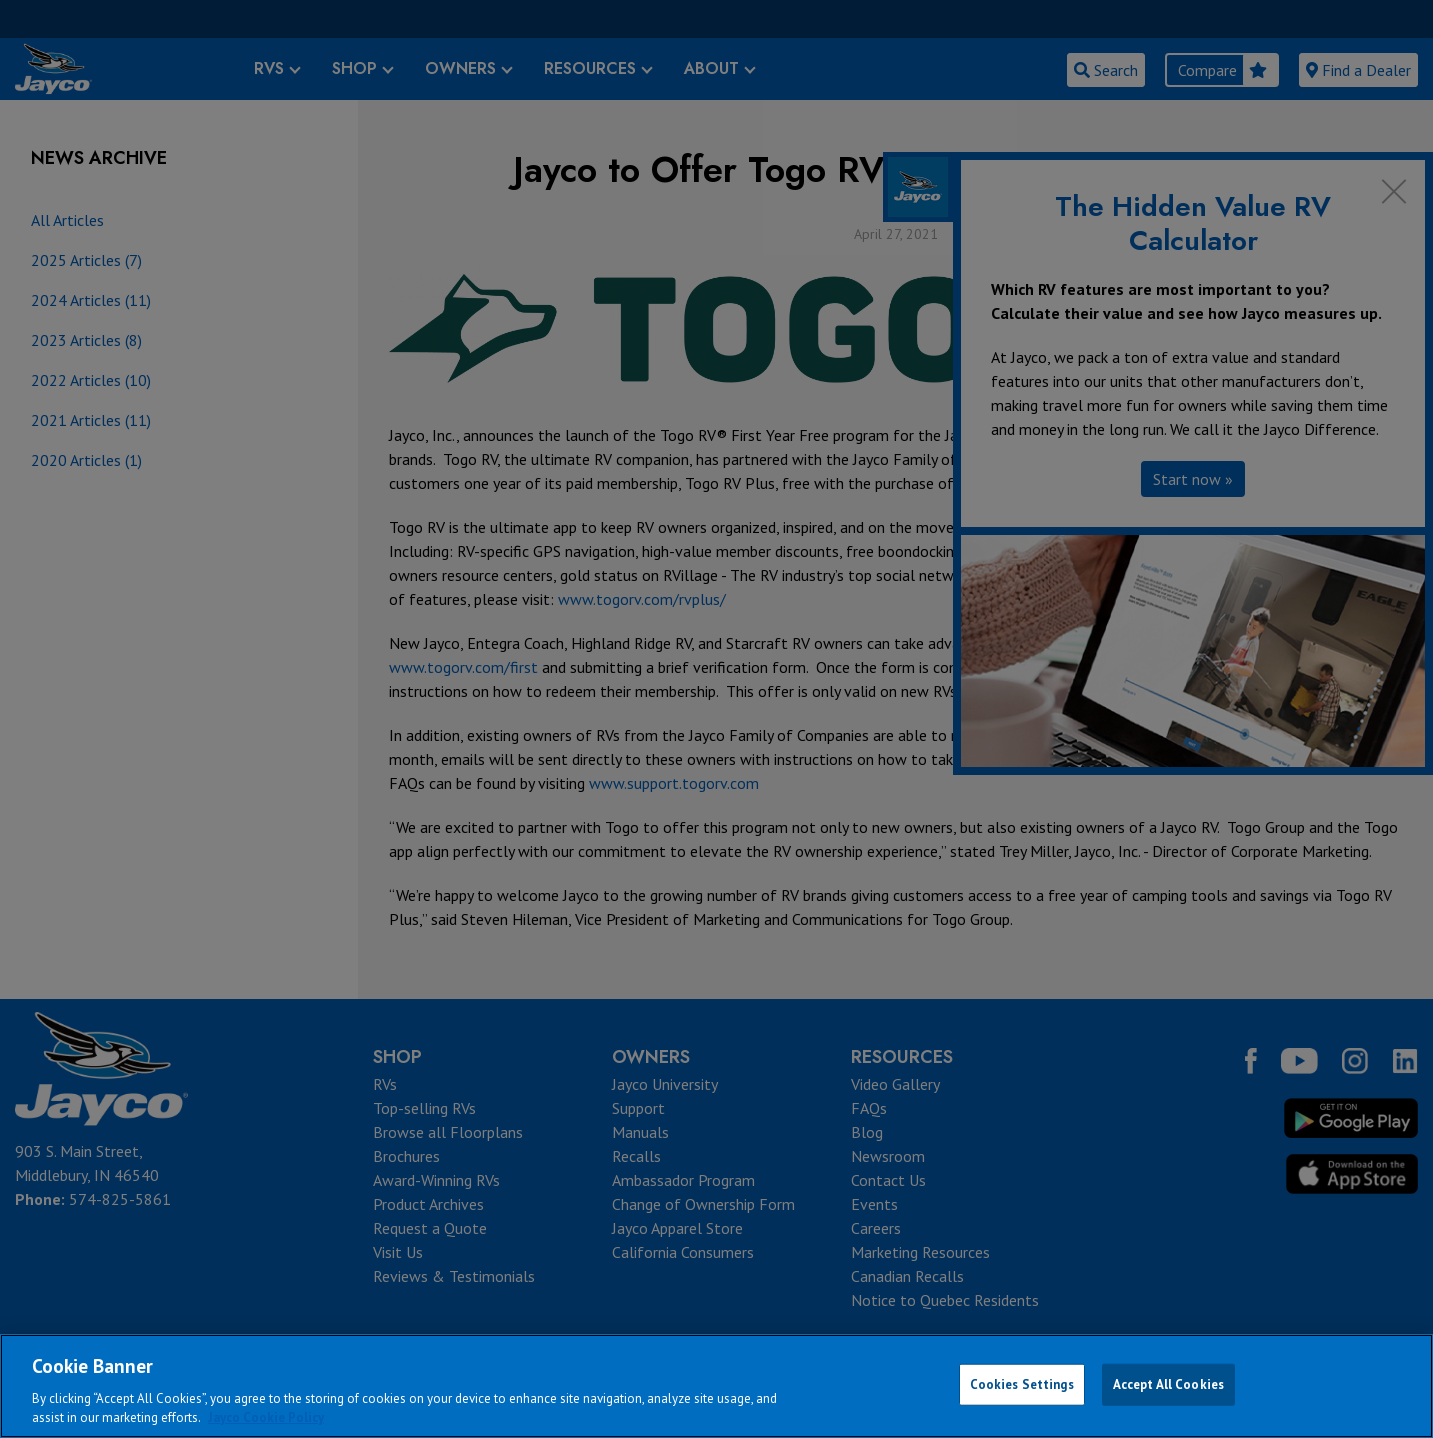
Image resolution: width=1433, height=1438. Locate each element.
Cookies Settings (1022, 1384)
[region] (716, 1386)
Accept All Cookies (1168, 1384)
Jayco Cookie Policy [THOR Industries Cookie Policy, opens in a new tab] (266, 1417)
